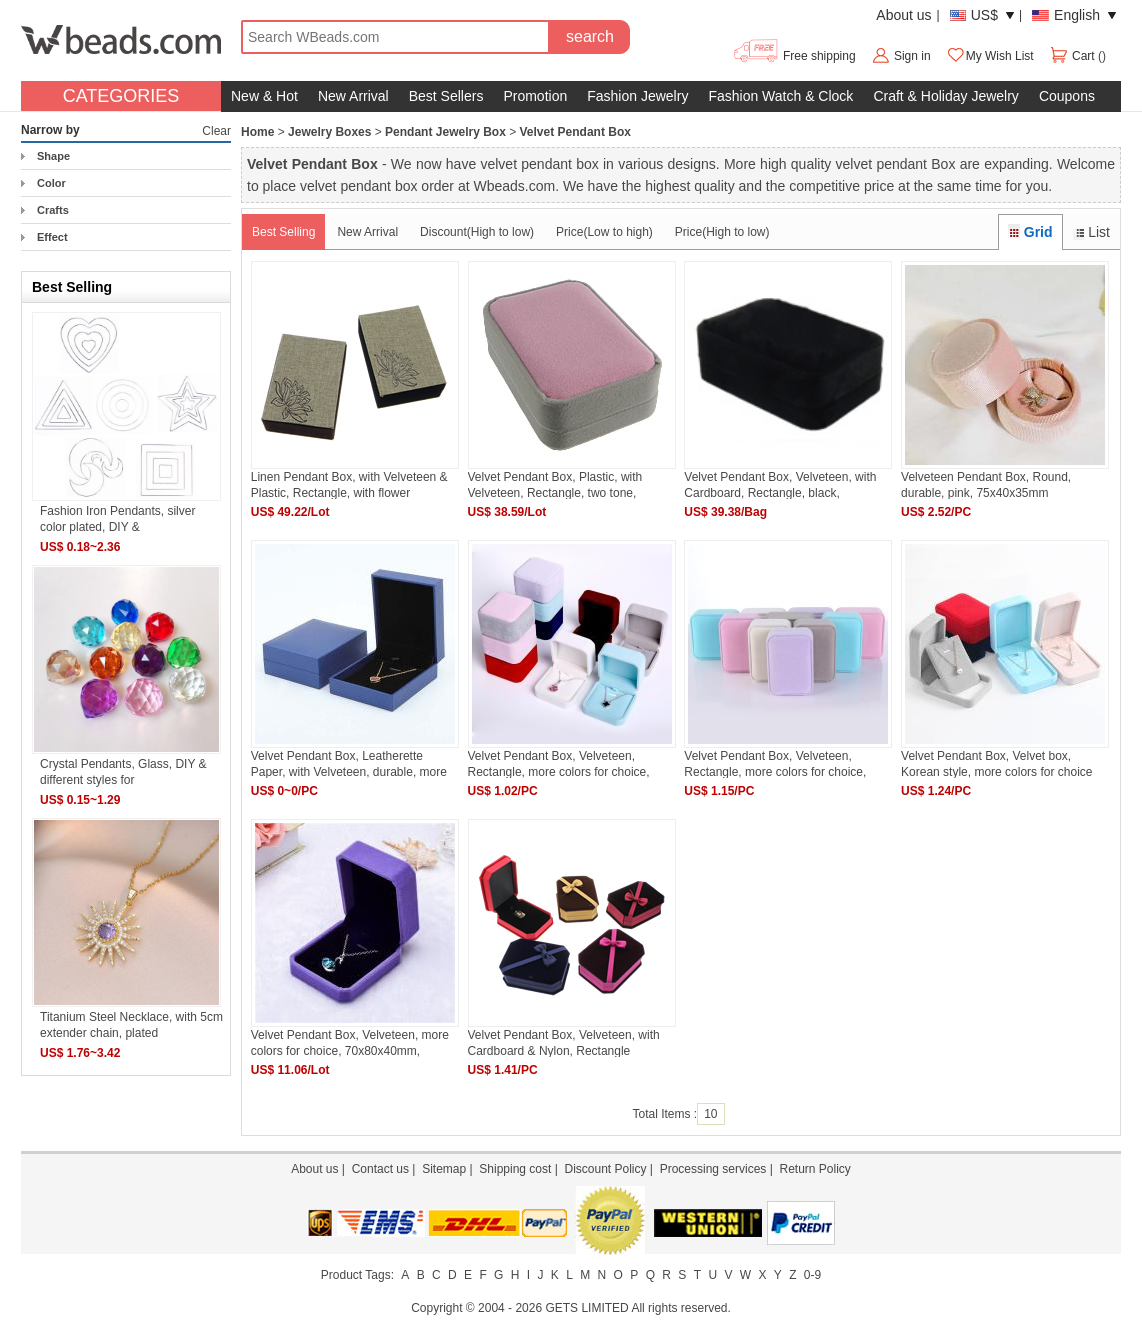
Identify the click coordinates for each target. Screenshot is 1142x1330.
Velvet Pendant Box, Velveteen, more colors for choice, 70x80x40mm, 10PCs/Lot (350, 1042)
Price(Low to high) (604, 232)
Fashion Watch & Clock (780, 96)
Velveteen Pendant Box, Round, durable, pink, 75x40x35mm (986, 484)
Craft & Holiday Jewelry (946, 96)
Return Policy (814, 1169)
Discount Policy (605, 1169)
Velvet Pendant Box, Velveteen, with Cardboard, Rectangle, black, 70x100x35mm (780, 484)
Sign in (912, 56)
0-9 (812, 1275)
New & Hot (264, 96)
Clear (216, 131)
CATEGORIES (121, 96)
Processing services (713, 1169)
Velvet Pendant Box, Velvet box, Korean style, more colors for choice (996, 763)
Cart (1073, 56)
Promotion (535, 96)
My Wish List (990, 56)
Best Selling (283, 232)
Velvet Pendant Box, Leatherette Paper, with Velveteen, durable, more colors (349, 763)
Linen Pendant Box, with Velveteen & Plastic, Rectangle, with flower (349, 484)
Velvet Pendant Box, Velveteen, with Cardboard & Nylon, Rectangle (564, 1042)
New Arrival (353, 96)
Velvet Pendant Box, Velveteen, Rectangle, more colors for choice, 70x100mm (775, 763)
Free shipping (793, 56)
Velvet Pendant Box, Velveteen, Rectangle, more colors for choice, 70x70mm (559, 763)
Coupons (1067, 96)
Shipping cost (515, 1169)
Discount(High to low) (477, 232)
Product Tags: (357, 1275)
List (1091, 232)
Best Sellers (446, 96)
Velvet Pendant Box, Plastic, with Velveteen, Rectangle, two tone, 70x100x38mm (555, 484)
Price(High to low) (722, 232)
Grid (1030, 232)
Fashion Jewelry (637, 96)
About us (903, 15)
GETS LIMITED (586, 1308)
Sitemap (444, 1169)
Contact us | (387, 1169)
